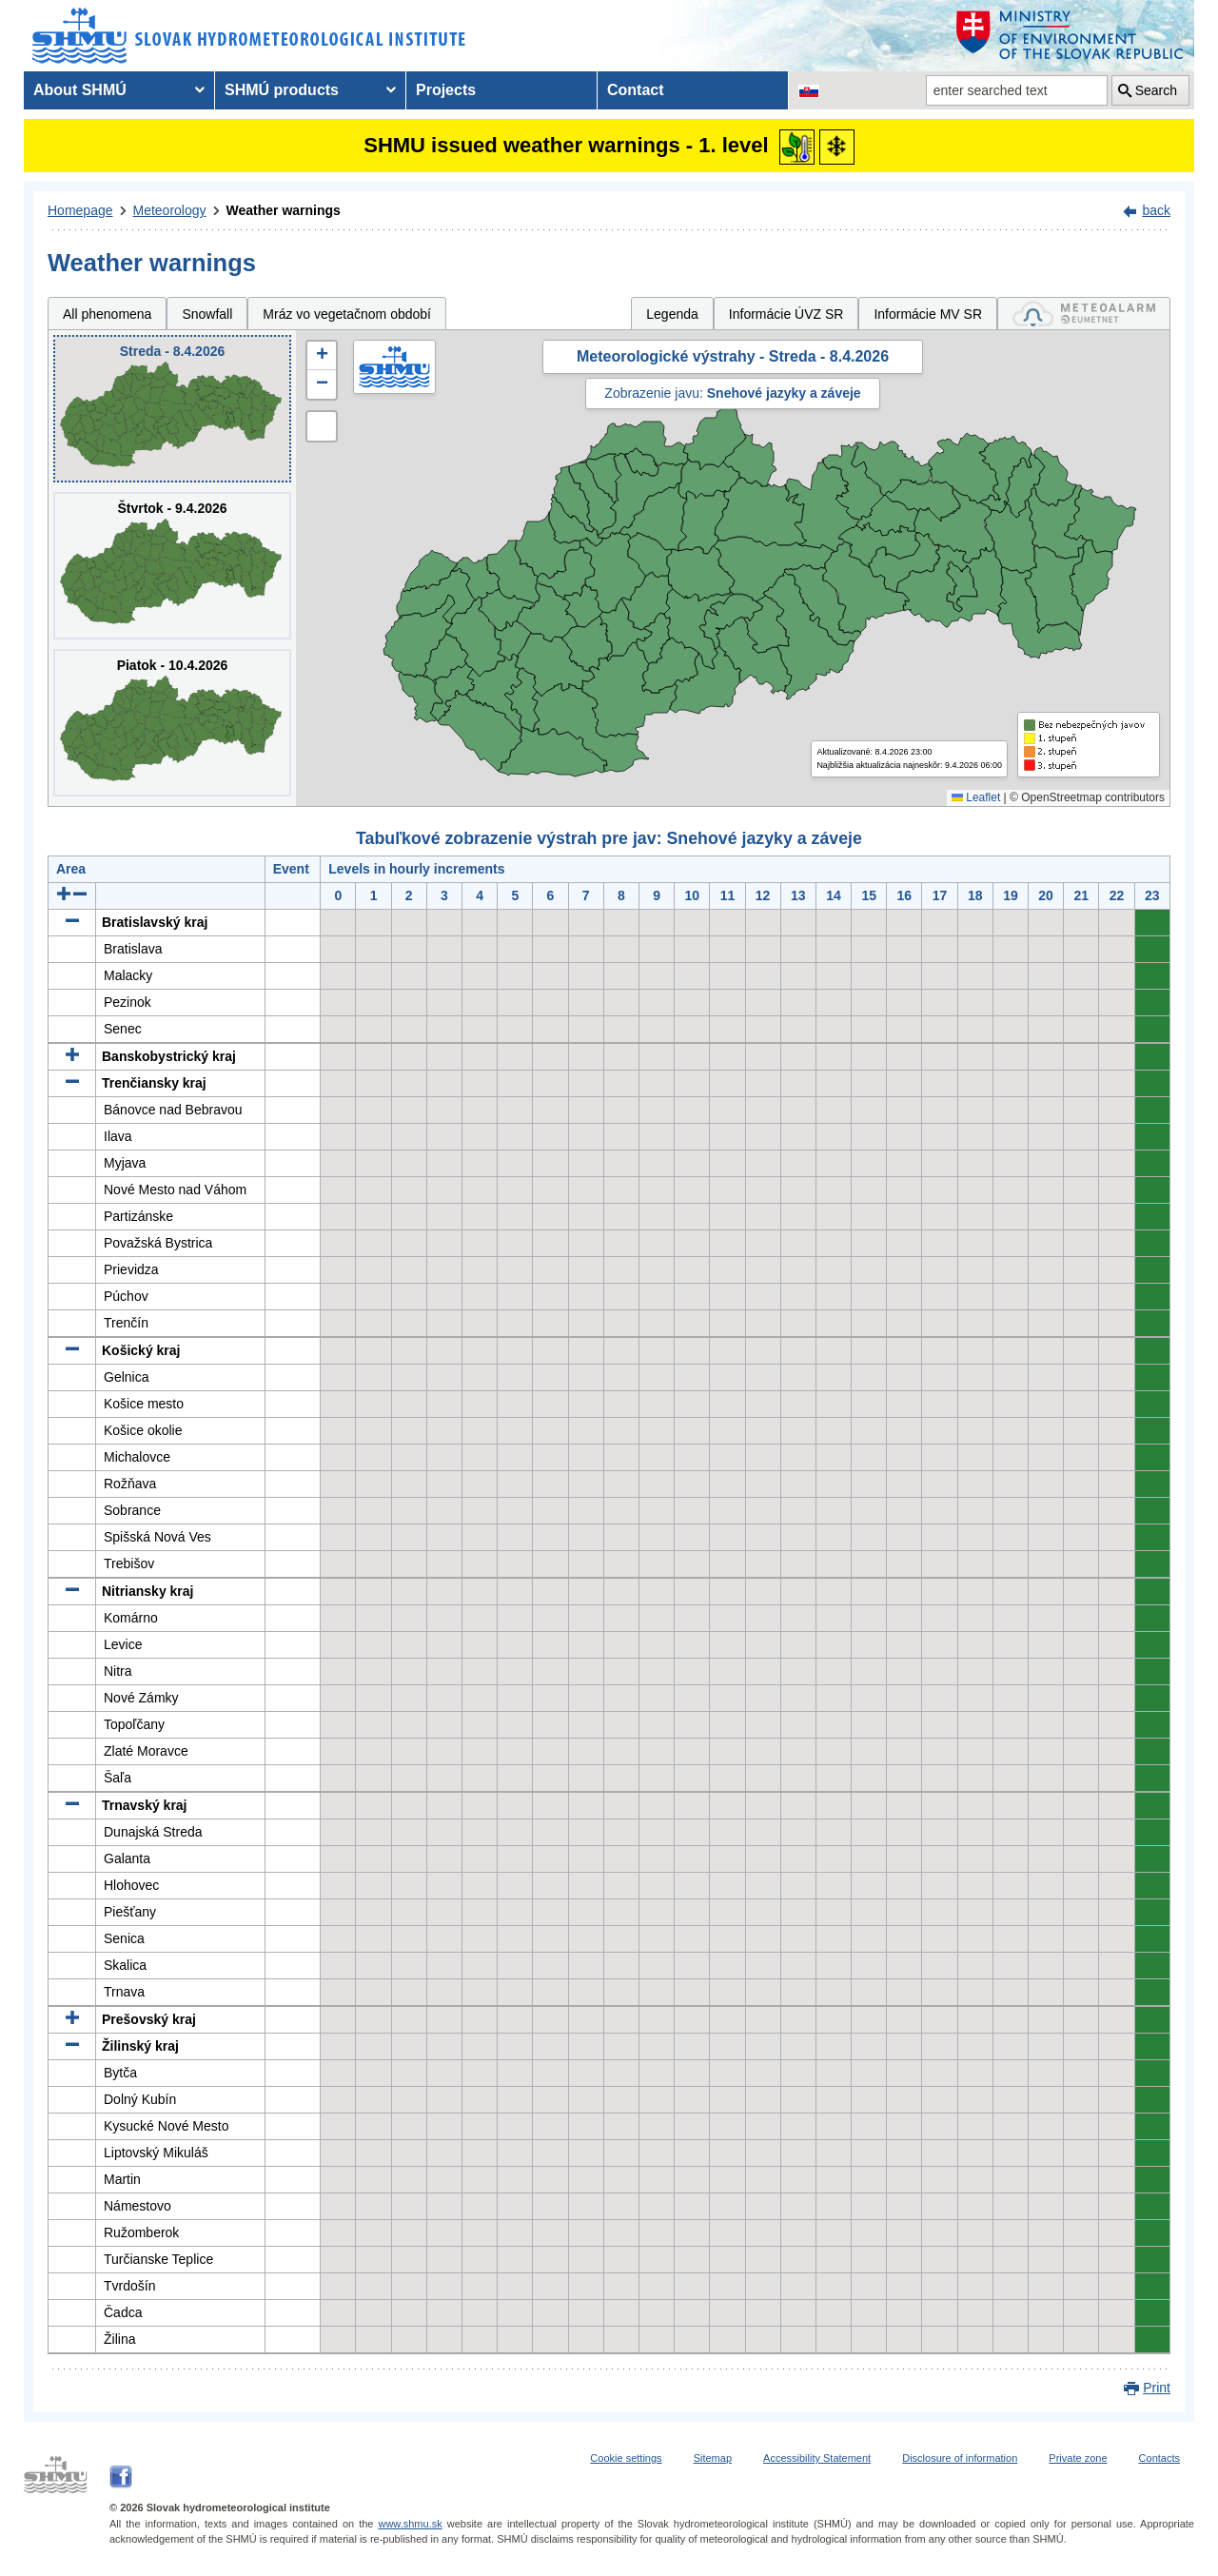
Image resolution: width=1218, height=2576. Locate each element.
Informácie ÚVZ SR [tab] (786, 314)
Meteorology (169, 210)
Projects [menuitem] (446, 90)
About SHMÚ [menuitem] (80, 90)
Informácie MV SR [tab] (928, 314)
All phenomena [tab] (107, 314)
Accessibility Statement (817, 2458)
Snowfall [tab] (207, 314)
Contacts (1159, 2458)
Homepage (80, 210)
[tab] (1083, 313)
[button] (321, 356)
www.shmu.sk (410, 2523)
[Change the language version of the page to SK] (808, 90)
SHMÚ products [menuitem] (282, 90)
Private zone (1078, 2458)
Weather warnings (283, 210)
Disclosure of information (959, 2458)
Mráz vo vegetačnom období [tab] (347, 314)
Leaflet (976, 797)
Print (1156, 2387)
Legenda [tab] (672, 314)
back (1156, 210)
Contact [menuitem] (635, 90)
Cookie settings (625, 2458)
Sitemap (713, 2458)
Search (1156, 90)
